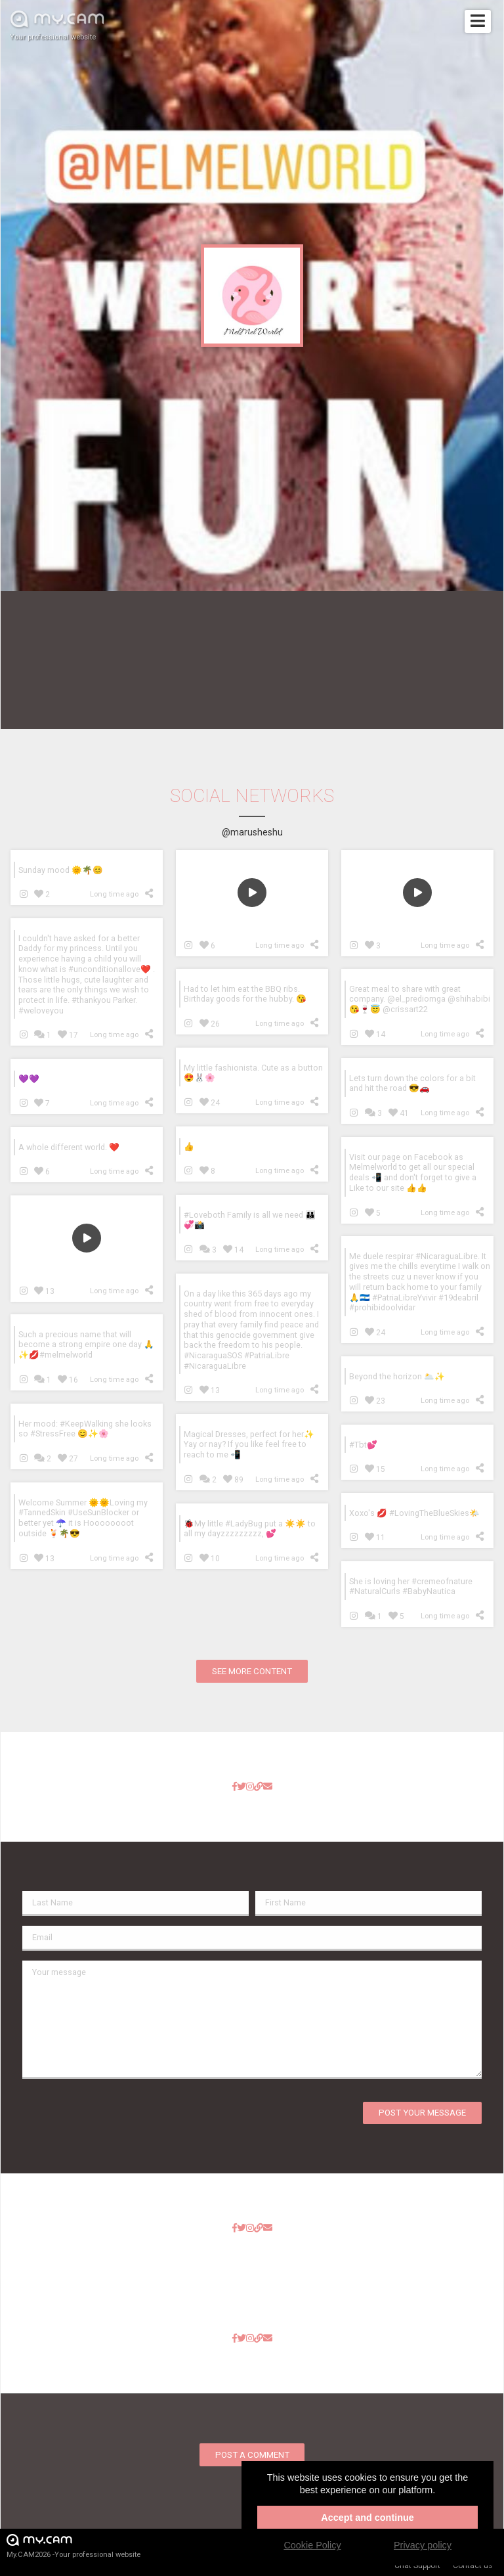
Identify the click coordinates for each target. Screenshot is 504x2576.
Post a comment (252, 2455)
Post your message (422, 2113)
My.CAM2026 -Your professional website (73, 2545)
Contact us (472, 2565)
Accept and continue (367, 2517)
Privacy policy (423, 2545)
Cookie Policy (312, 2545)
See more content (252, 1671)
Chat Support (417, 2565)
